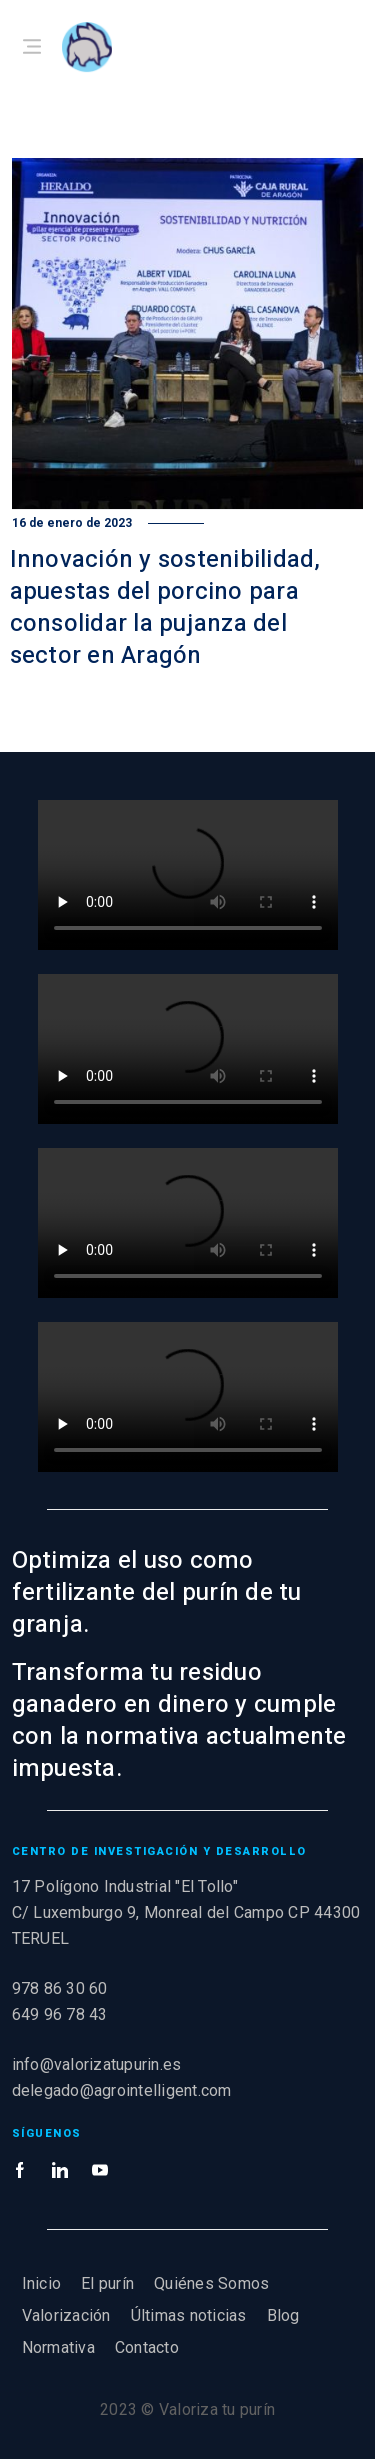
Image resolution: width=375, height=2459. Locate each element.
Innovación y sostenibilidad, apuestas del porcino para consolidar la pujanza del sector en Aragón (165, 607)
